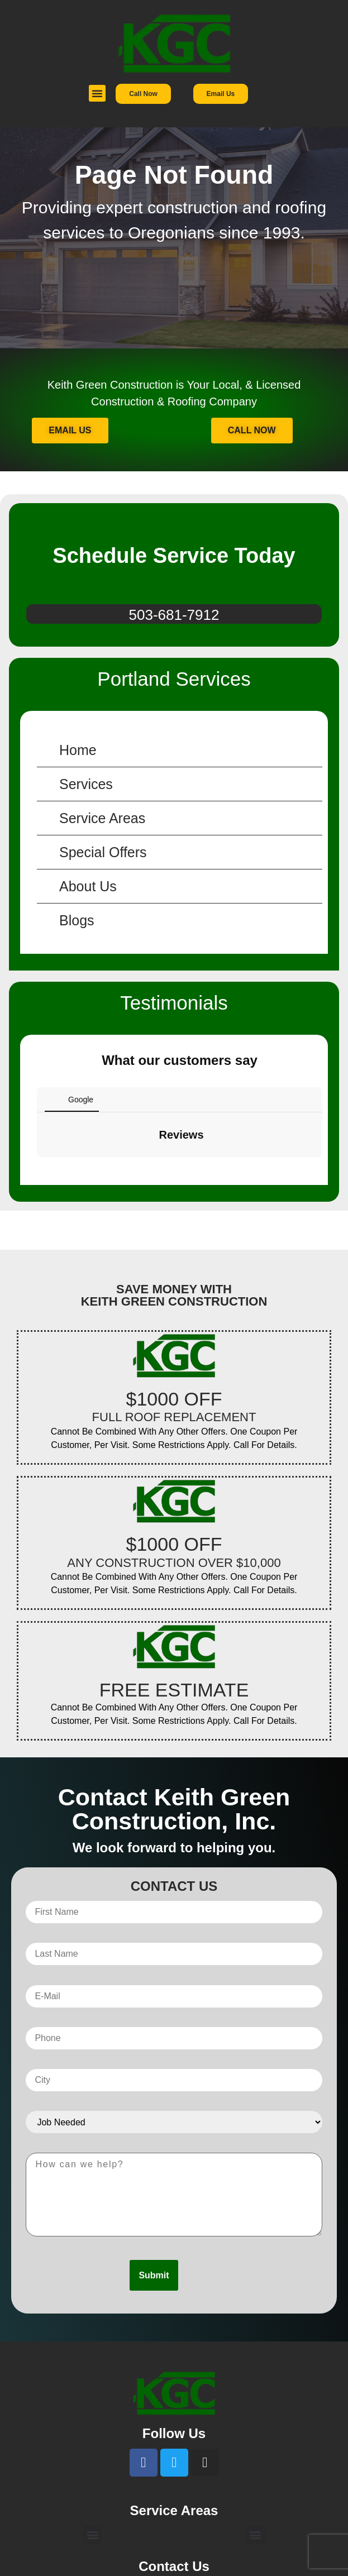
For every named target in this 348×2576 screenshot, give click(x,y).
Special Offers (103, 852)
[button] (97, 93)
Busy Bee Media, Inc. (214, 2563)
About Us (88, 886)
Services (86, 784)
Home (78, 750)
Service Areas (102, 818)
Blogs (76, 920)
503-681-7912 (174, 614)
